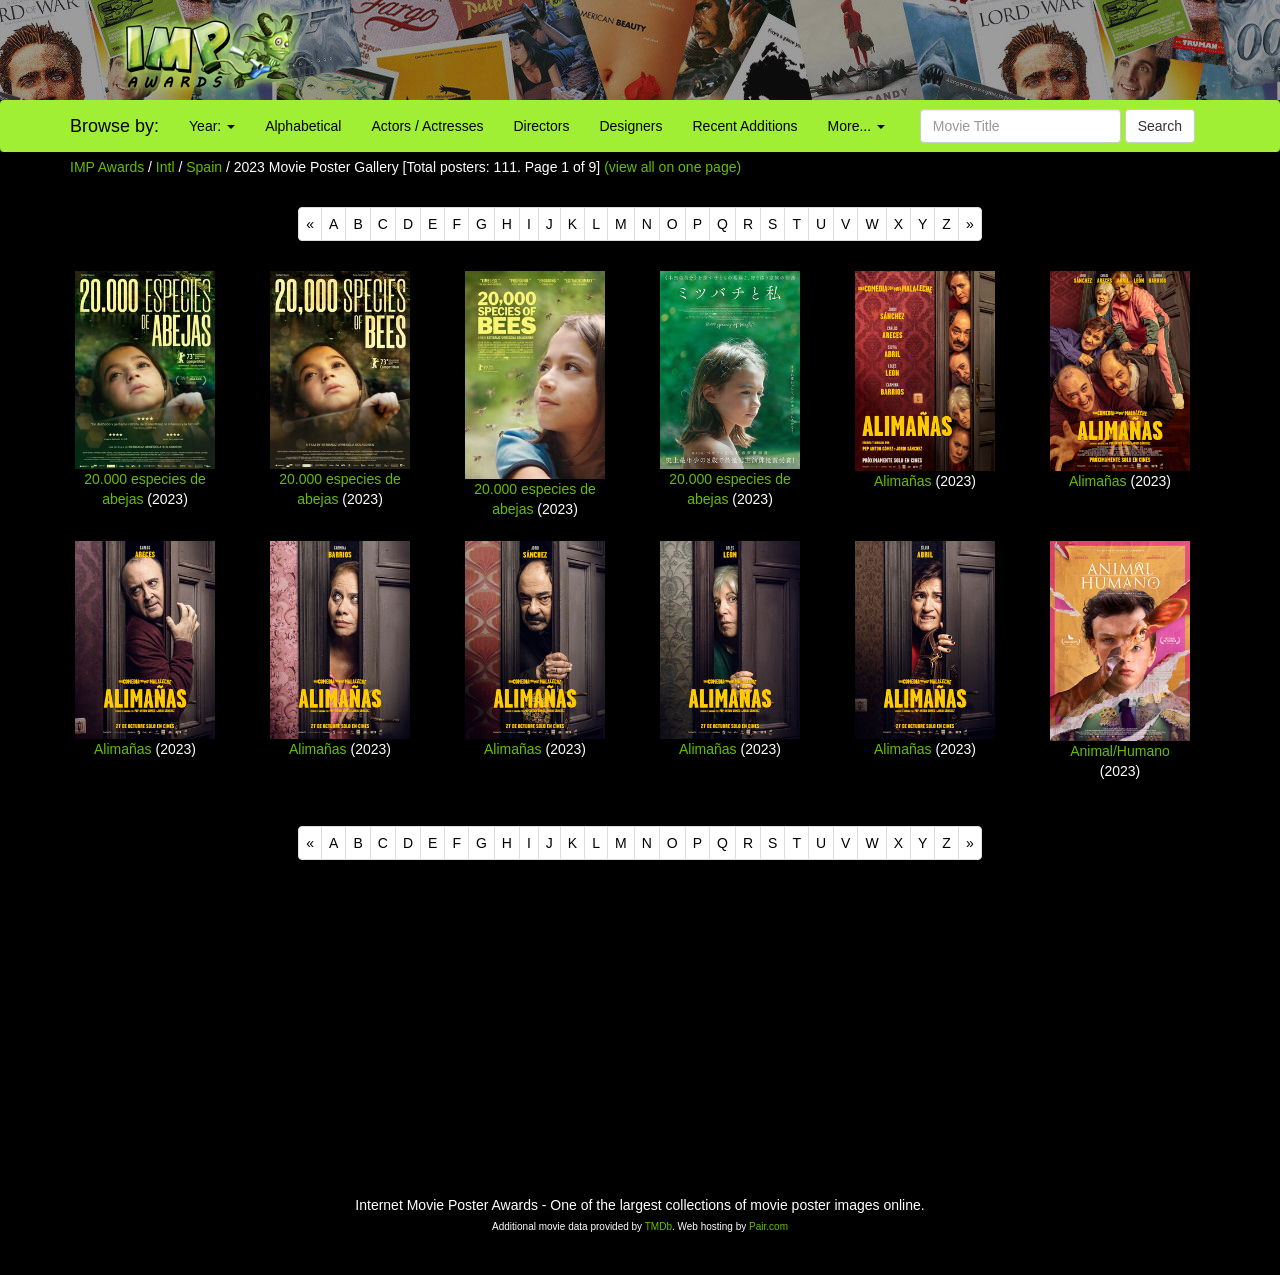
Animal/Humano (1120, 751)
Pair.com (768, 1226)
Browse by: (114, 126)
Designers (630, 126)
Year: (212, 126)
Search (1160, 126)
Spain (204, 167)
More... (856, 126)
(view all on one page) (672, 167)
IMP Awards (107, 167)
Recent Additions (745, 126)
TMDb (658, 1226)
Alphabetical (303, 126)
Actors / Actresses (427, 126)
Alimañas (903, 481)
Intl (165, 167)
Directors (541, 126)
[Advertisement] (800, 50)
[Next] (970, 224)
